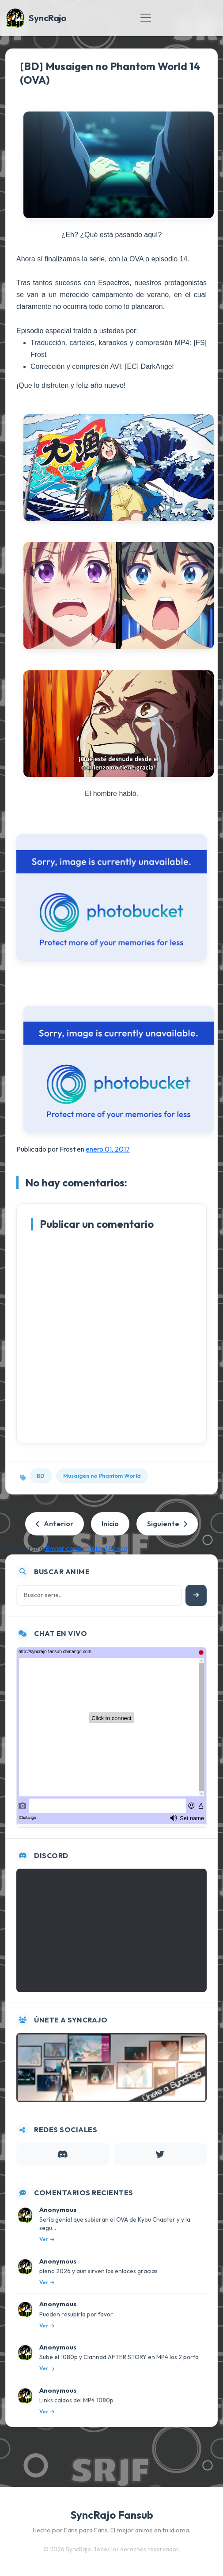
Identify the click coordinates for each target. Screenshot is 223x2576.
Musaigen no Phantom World (102, 1475)
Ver (46, 2239)
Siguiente (167, 1523)
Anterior (54, 1523)
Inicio (110, 1523)
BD (41, 1475)
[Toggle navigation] (146, 17)
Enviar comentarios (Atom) (86, 1548)
